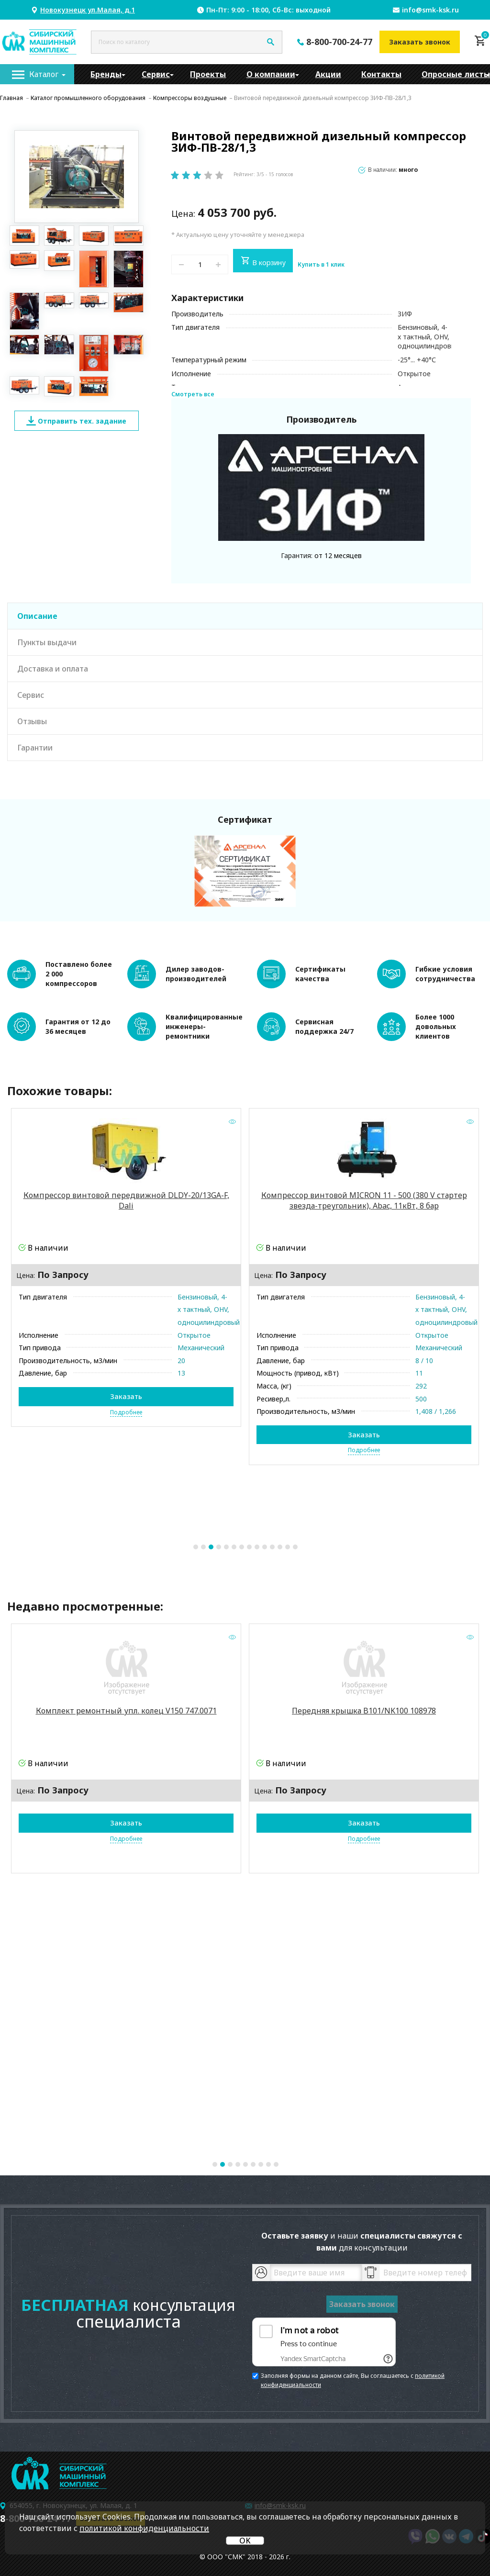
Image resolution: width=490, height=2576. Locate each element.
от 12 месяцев (338, 555)
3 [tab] (211, 1547)
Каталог (43, 74)
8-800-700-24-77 (339, 41)
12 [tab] (280, 1547)
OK (245, 2540)
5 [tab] (226, 1547)
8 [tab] (249, 1547)
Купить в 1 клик (321, 265)
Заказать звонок (419, 41)
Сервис (156, 74)
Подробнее (126, 1412)
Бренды (106, 74)
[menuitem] (37, 74)
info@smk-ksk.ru (430, 9)
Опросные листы (456, 74)
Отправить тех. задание (76, 421)
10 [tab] (264, 1547)
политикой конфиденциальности (144, 2528)
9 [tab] (257, 1547)
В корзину (263, 261)
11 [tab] (272, 1547)
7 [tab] (241, 1547)
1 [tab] (195, 1547)
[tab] (245, 616)
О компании (270, 74)
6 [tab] (234, 1547)
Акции (328, 74)
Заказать (126, 1396)
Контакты (381, 74)
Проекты (208, 74)
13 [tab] (287, 1547)
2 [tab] (203, 1547)
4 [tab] (218, 1547)
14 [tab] (295, 1547)
